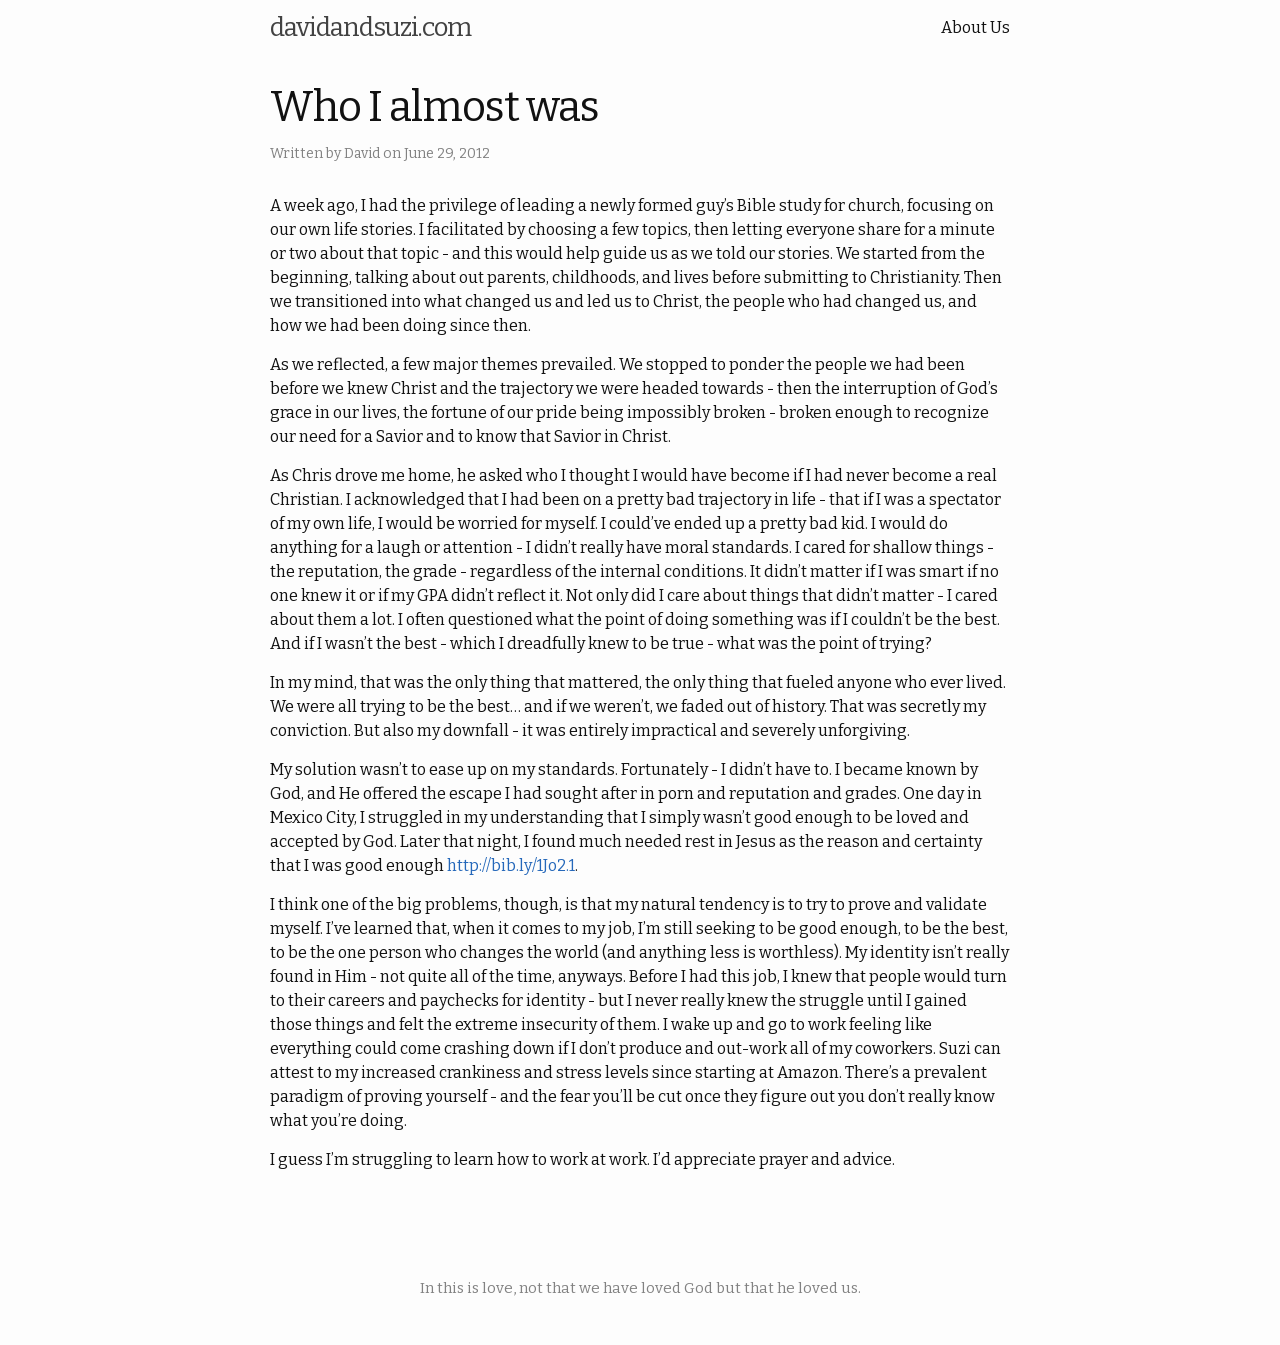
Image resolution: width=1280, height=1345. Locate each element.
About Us (975, 27)
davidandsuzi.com (370, 27)
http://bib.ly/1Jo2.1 (511, 865)
